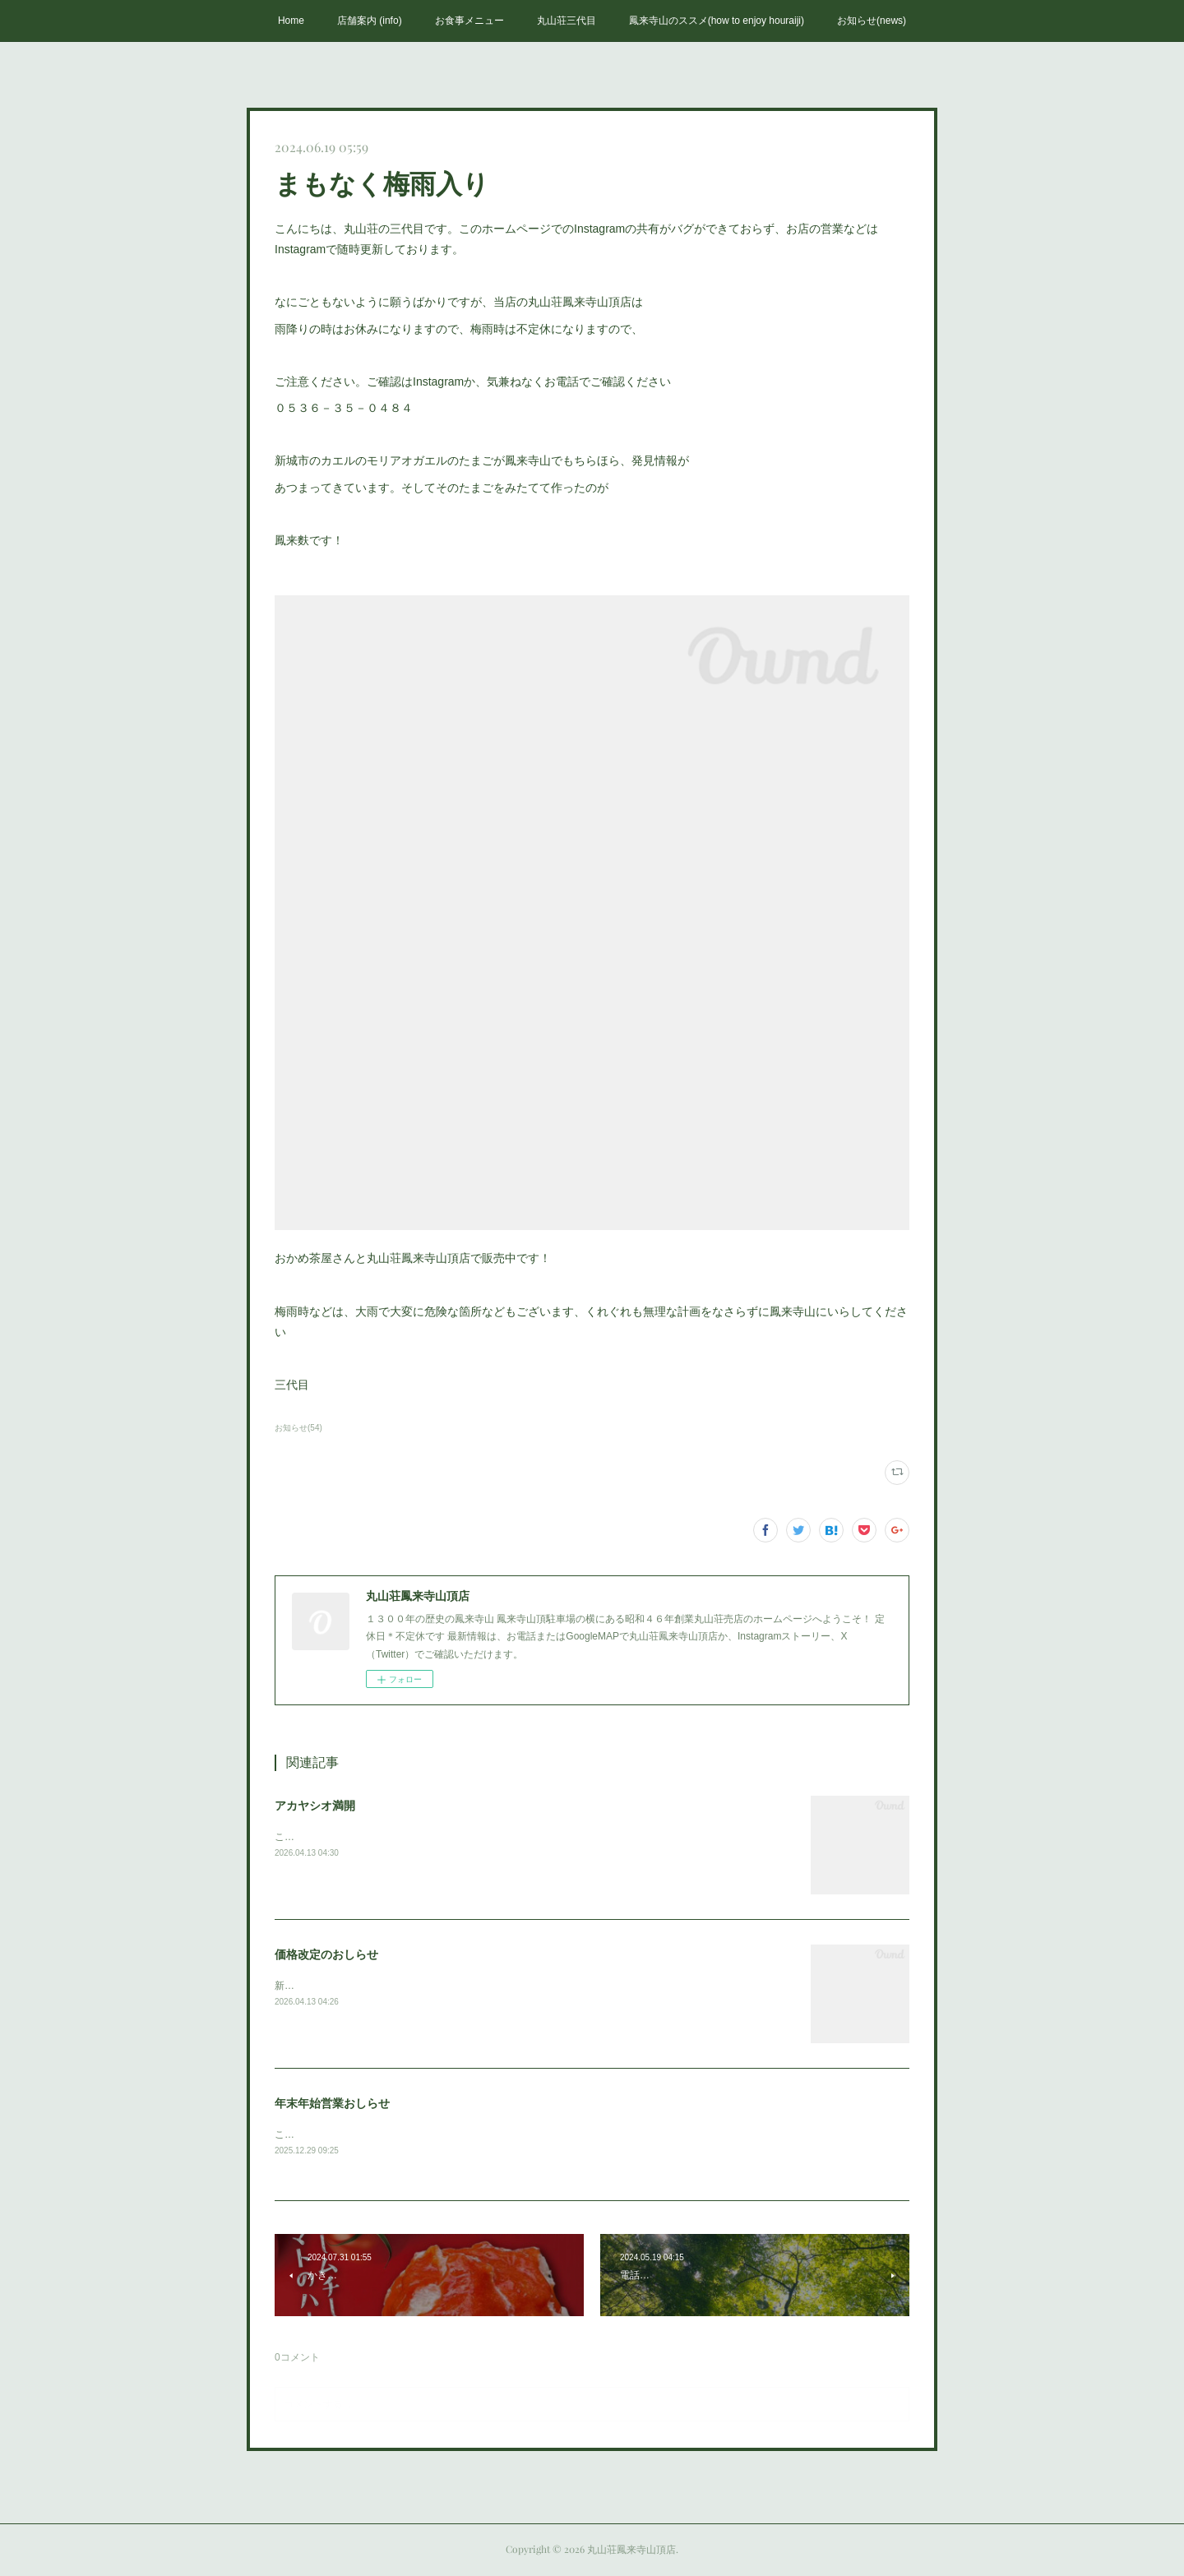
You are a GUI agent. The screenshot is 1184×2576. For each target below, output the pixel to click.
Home (291, 20)
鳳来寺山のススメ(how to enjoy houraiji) (716, 20)
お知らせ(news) (871, 20)
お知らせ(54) (298, 1427)
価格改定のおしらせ (326, 1954)
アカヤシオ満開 (315, 1805)
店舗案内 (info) (369, 20)
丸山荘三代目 (566, 20)
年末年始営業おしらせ (332, 2103)
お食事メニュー (469, 20)
